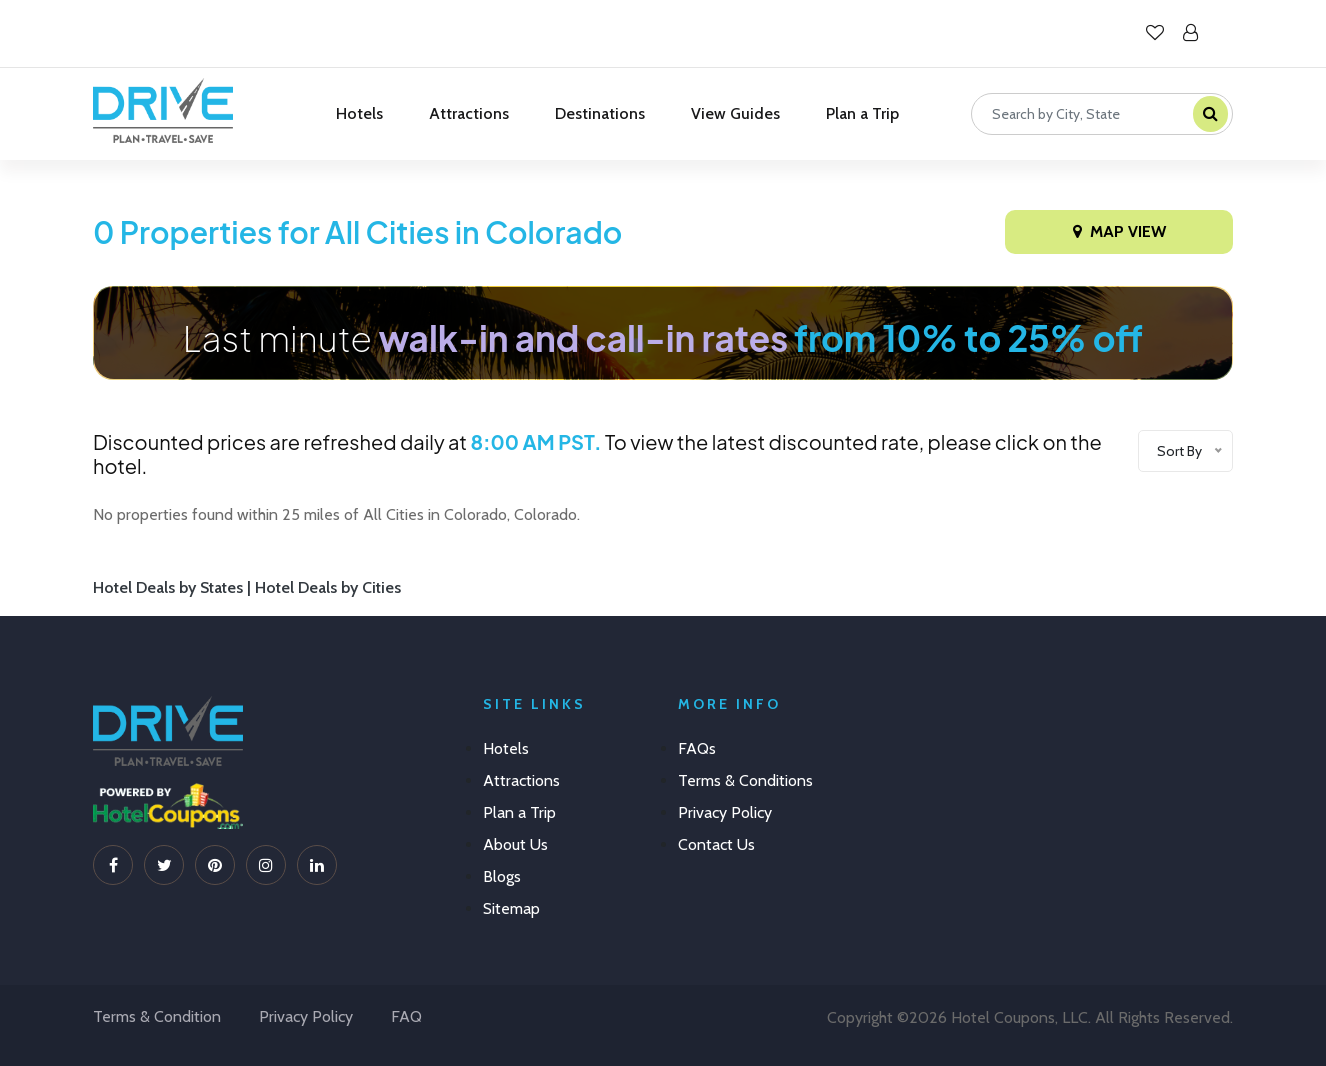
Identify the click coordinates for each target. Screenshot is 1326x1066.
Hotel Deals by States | (174, 587)
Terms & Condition (157, 1016)
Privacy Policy (725, 812)
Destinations (600, 113)
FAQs (697, 748)
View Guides (735, 113)
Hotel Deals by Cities (328, 587)
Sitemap (511, 908)
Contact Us (716, 844)
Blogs (502, 876)
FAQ (406, 1016)
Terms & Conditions (745, 780)
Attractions (469, 113)
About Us (515, 844)
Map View (1119, 231)
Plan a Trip (862, 113)
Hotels (359, 113)
